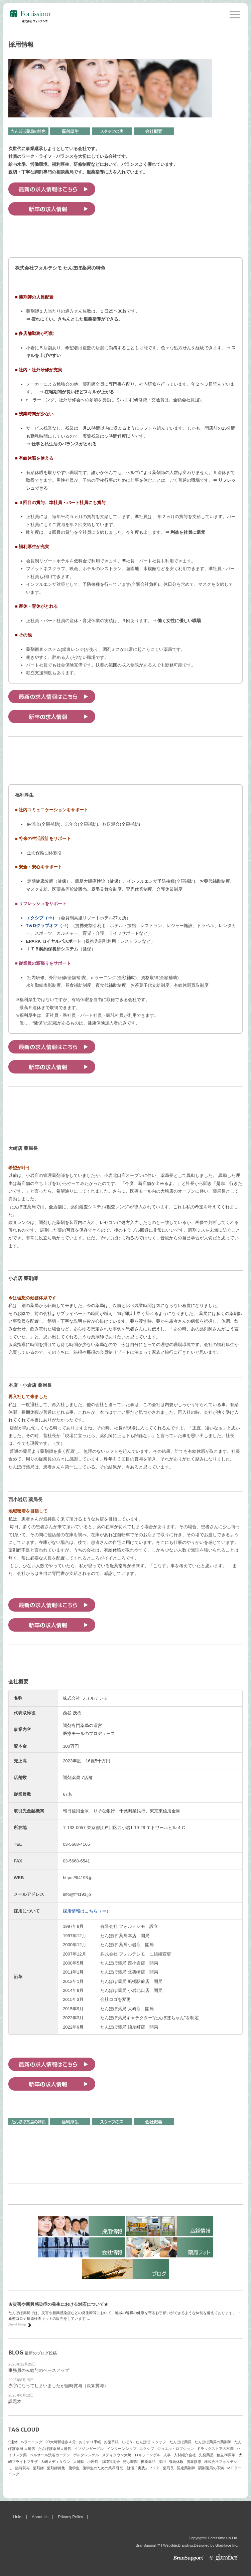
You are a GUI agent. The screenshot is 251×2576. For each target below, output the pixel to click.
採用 (162, 2462)
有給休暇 (176, 2462)
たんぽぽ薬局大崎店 (54, 2449)
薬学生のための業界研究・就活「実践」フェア (121, 2468)
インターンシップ (121, 2449)
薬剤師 (38, 2468)
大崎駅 (78, 2462)
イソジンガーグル (89, 2449)
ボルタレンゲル (86, 2455)
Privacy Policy (70, 2517)
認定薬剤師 (186, 2468)
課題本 (14, 2401)
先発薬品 (206, 2455)
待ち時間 (130, 2462)
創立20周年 (226, 2455)
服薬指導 (193, 2462)
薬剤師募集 (56, 2468)
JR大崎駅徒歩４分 (60, 2442)
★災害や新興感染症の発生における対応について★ (58, 2304)
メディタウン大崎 (116, 2455)
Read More (17, 2325)
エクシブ (146, 2449)
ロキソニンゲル (147, 2455)
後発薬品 (148, 2462)
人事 (167, 2455)
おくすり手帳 (90, 2442)
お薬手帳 (111, 2442)
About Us (40, 2517)
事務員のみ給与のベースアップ (38, 2370)
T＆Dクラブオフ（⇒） (48, 925)
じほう (127, 2442)
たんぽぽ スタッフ (151, 2442)
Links (17, 2517)
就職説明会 (111, 2462)
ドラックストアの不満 (215, 2449)
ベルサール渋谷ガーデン (50, 2455)
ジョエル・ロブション (175, 2449)
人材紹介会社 (185, 2455)
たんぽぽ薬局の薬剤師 (213, 2442)
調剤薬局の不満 (211, 2468)
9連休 (13, 2442)
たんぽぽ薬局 (180, 2442)
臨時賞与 (22, 2468)
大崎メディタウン (55, 2462)
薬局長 (168, 2468)
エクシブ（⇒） (41, 917)
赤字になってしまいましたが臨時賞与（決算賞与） (58, 2385)
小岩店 (92, 2462)
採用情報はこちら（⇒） (87, 1910)
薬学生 (74, 2468)
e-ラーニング (31, 2442)
